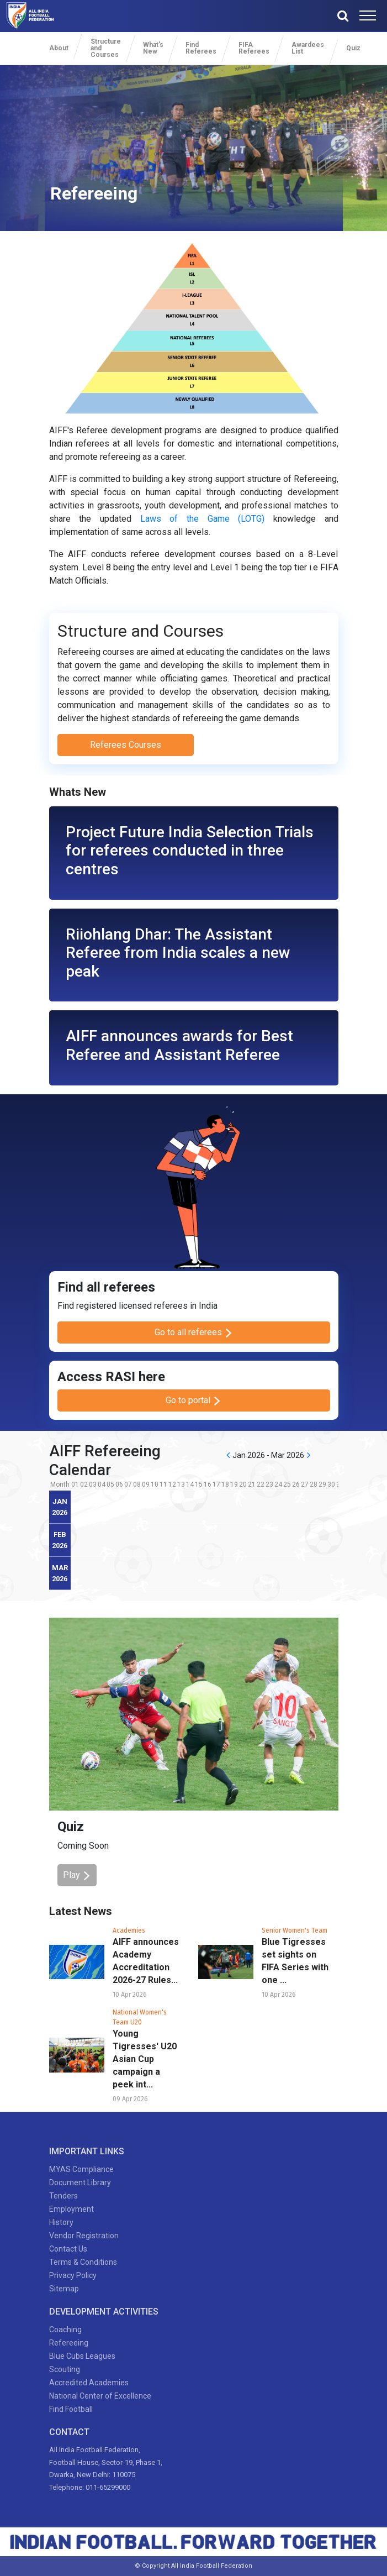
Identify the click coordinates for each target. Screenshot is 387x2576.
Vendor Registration (84, 2235)
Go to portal (193, 1400)
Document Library (80, 2182)
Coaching (65, 2329)
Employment (71, 2209)
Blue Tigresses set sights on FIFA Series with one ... (295, 1961)
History (61, 2222)
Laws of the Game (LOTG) (202, 518)
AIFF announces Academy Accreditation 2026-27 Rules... (146, 1961)
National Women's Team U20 (140, 2017)
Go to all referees (194, 1332)
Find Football (71, 2409)
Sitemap (64, 2288)
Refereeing (68, 2342)
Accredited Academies (89, 2382)
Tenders (63, 2195)
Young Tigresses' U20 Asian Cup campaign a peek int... (145, 2059)
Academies (129, 1930)
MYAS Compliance (81, 2169)
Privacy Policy (73, 2275)
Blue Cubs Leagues (82, 2356)
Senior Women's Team (294, 1930)
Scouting (64, 2369)
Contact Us (68, 2248)
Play (77, 1875)
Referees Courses (125, 744)
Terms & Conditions (83, 2262)
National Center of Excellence (100, 2395)
